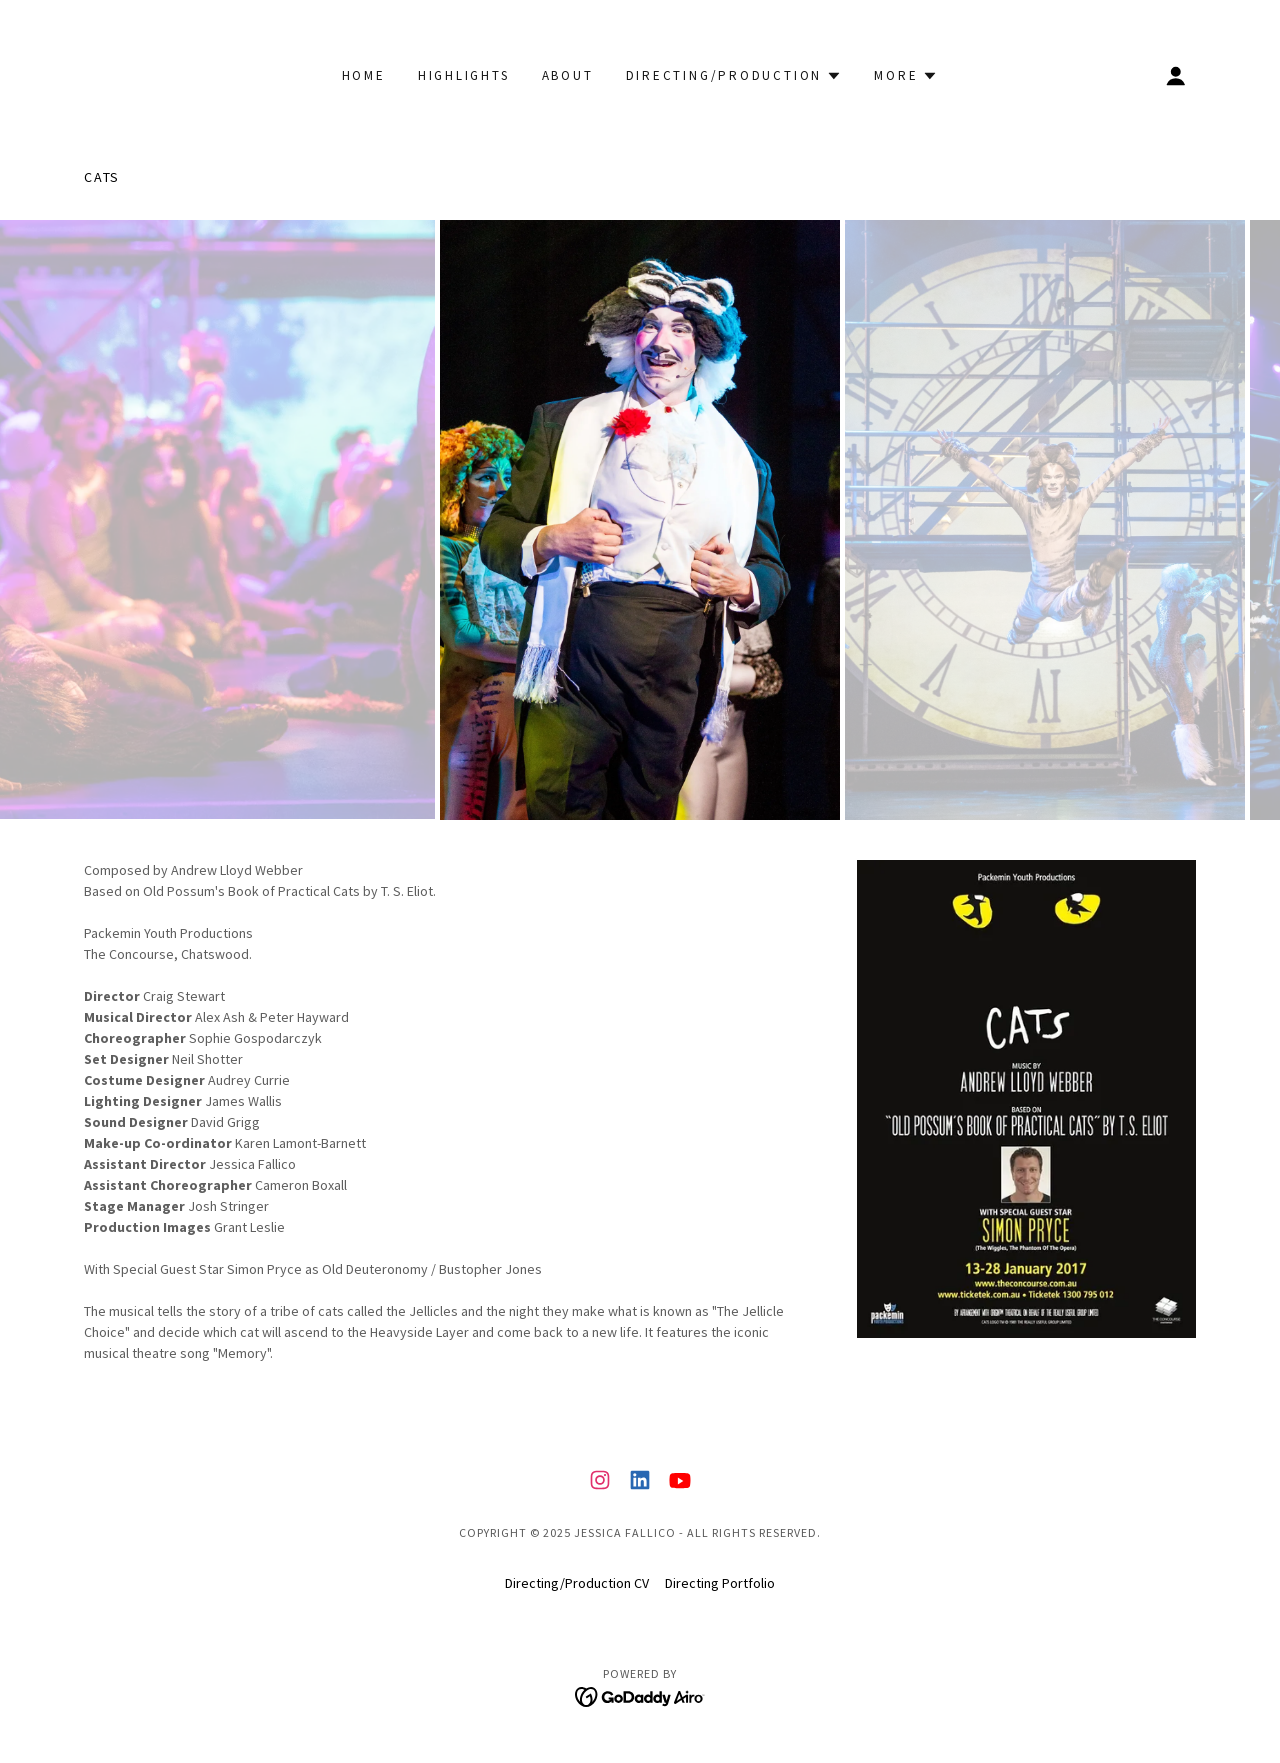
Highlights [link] (464, 75)
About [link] (568, 75)
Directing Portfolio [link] (720, 1583)
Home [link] (364, 75)
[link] (600, 1480)
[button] (734, 76)
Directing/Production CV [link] (577, 1583)
